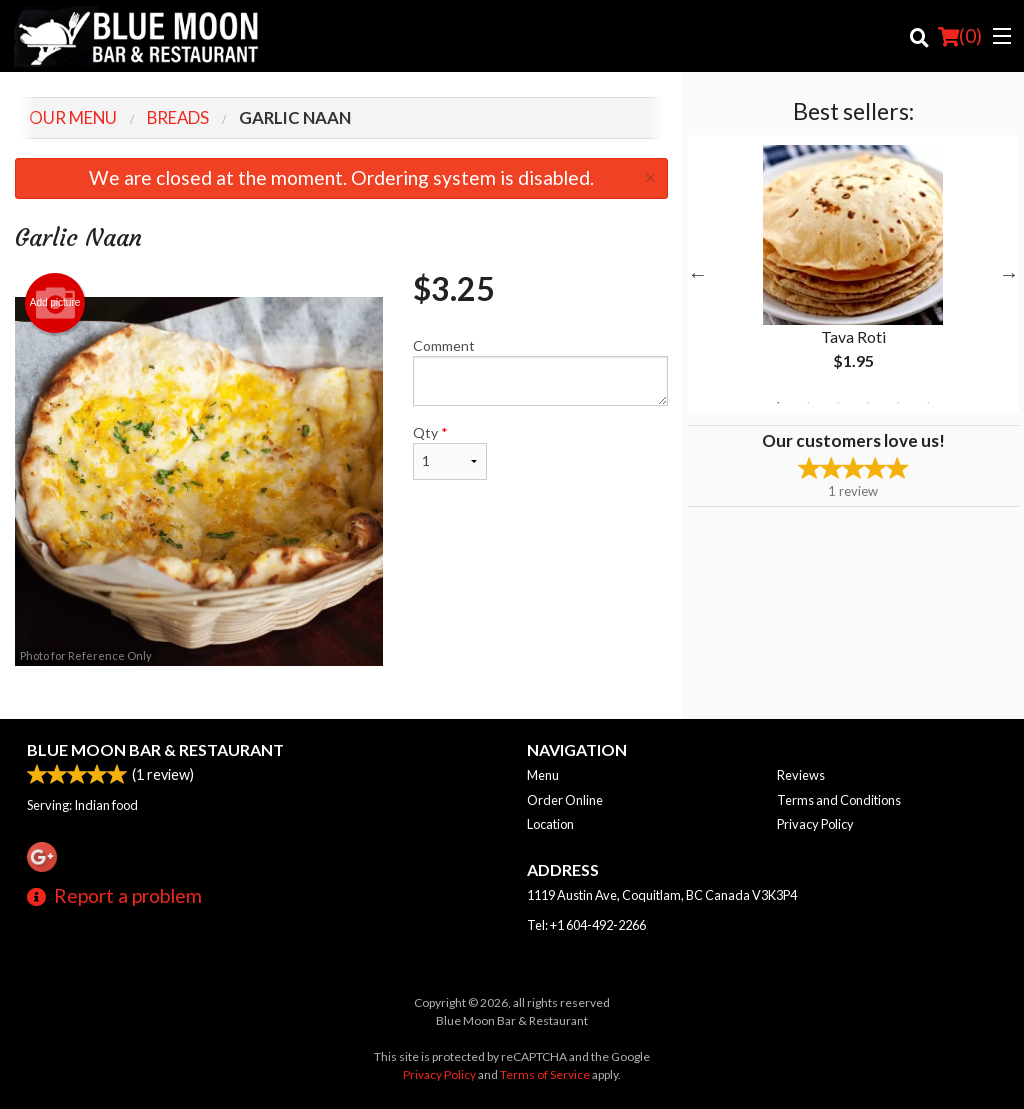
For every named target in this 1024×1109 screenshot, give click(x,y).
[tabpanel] (853, 274)
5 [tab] (898, 403)
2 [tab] (808, 403)
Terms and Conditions (839, 800)
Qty (450, 452)
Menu (543, 775)
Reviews (801, 775)
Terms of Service (545, 1074)
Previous (698, 274)
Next (1009, 274)
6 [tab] (928, 403)
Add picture (55, 303)
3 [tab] (838, 403)
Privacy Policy (815, 824)
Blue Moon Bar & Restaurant (155, 749)
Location (550, 824)
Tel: (586, 925)
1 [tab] (778, 403)
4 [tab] (868, 403)
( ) (960, 36)
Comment (540, 371)
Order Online (565, 800)
